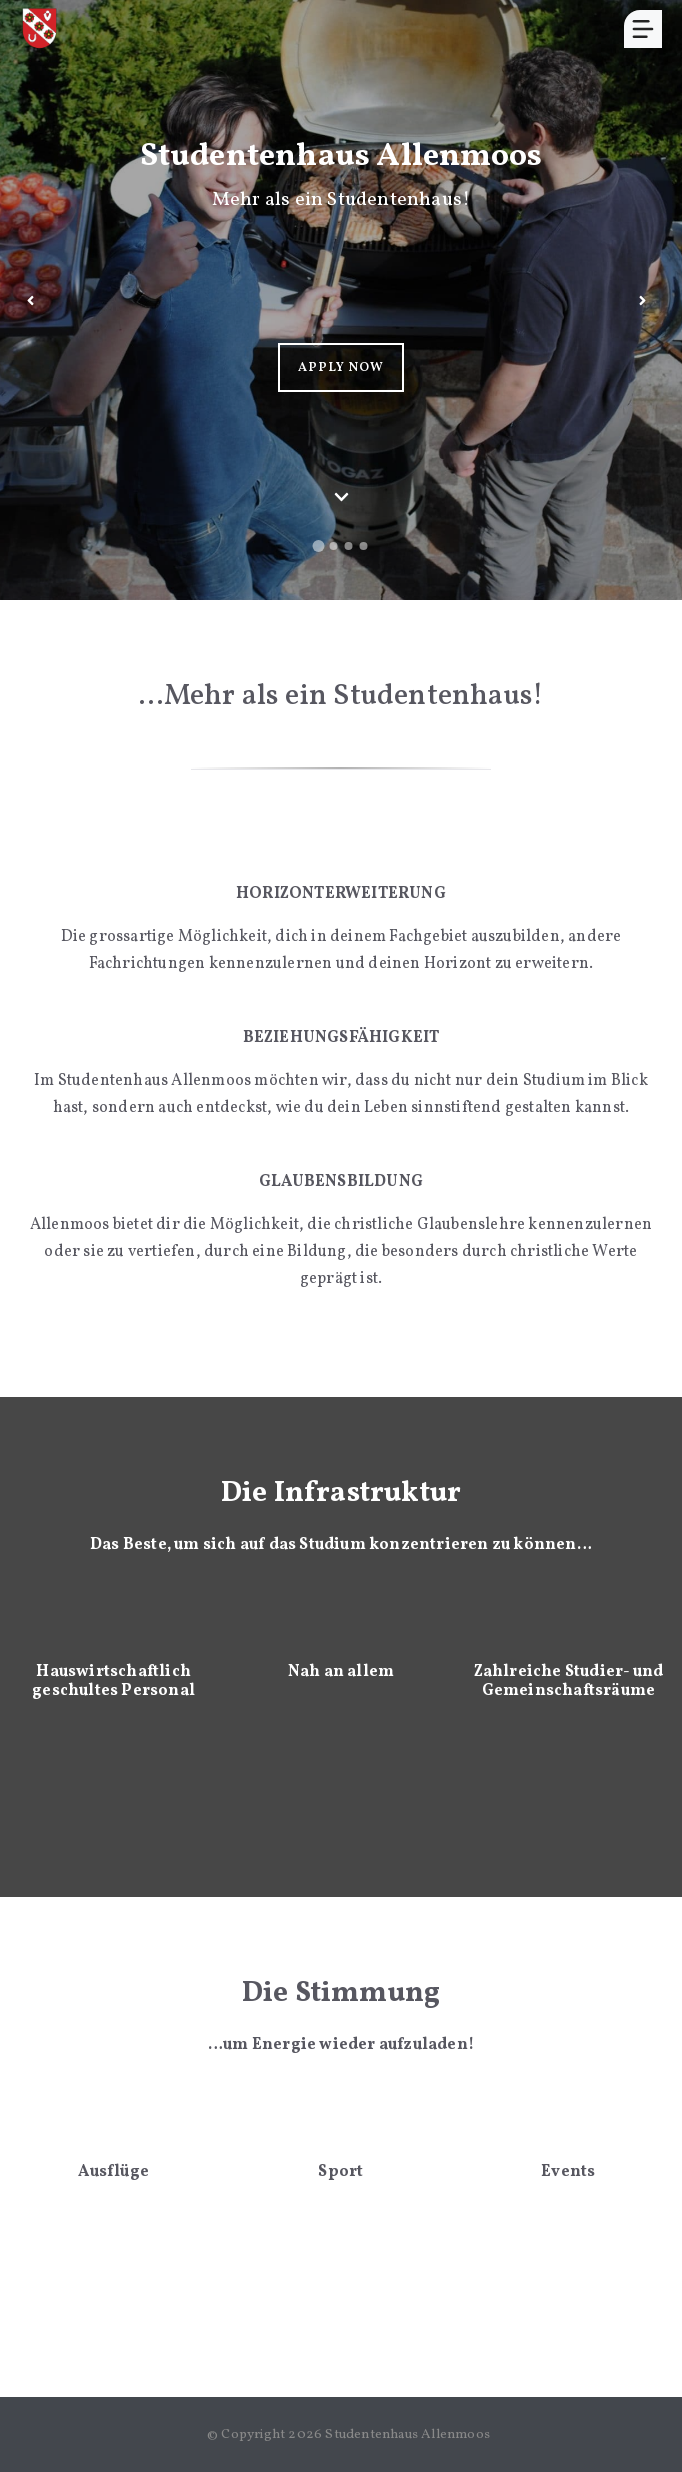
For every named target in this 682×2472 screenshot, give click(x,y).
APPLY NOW (341, 368)
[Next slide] (642, 300)
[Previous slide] (30, 300)
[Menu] (643, 29)
